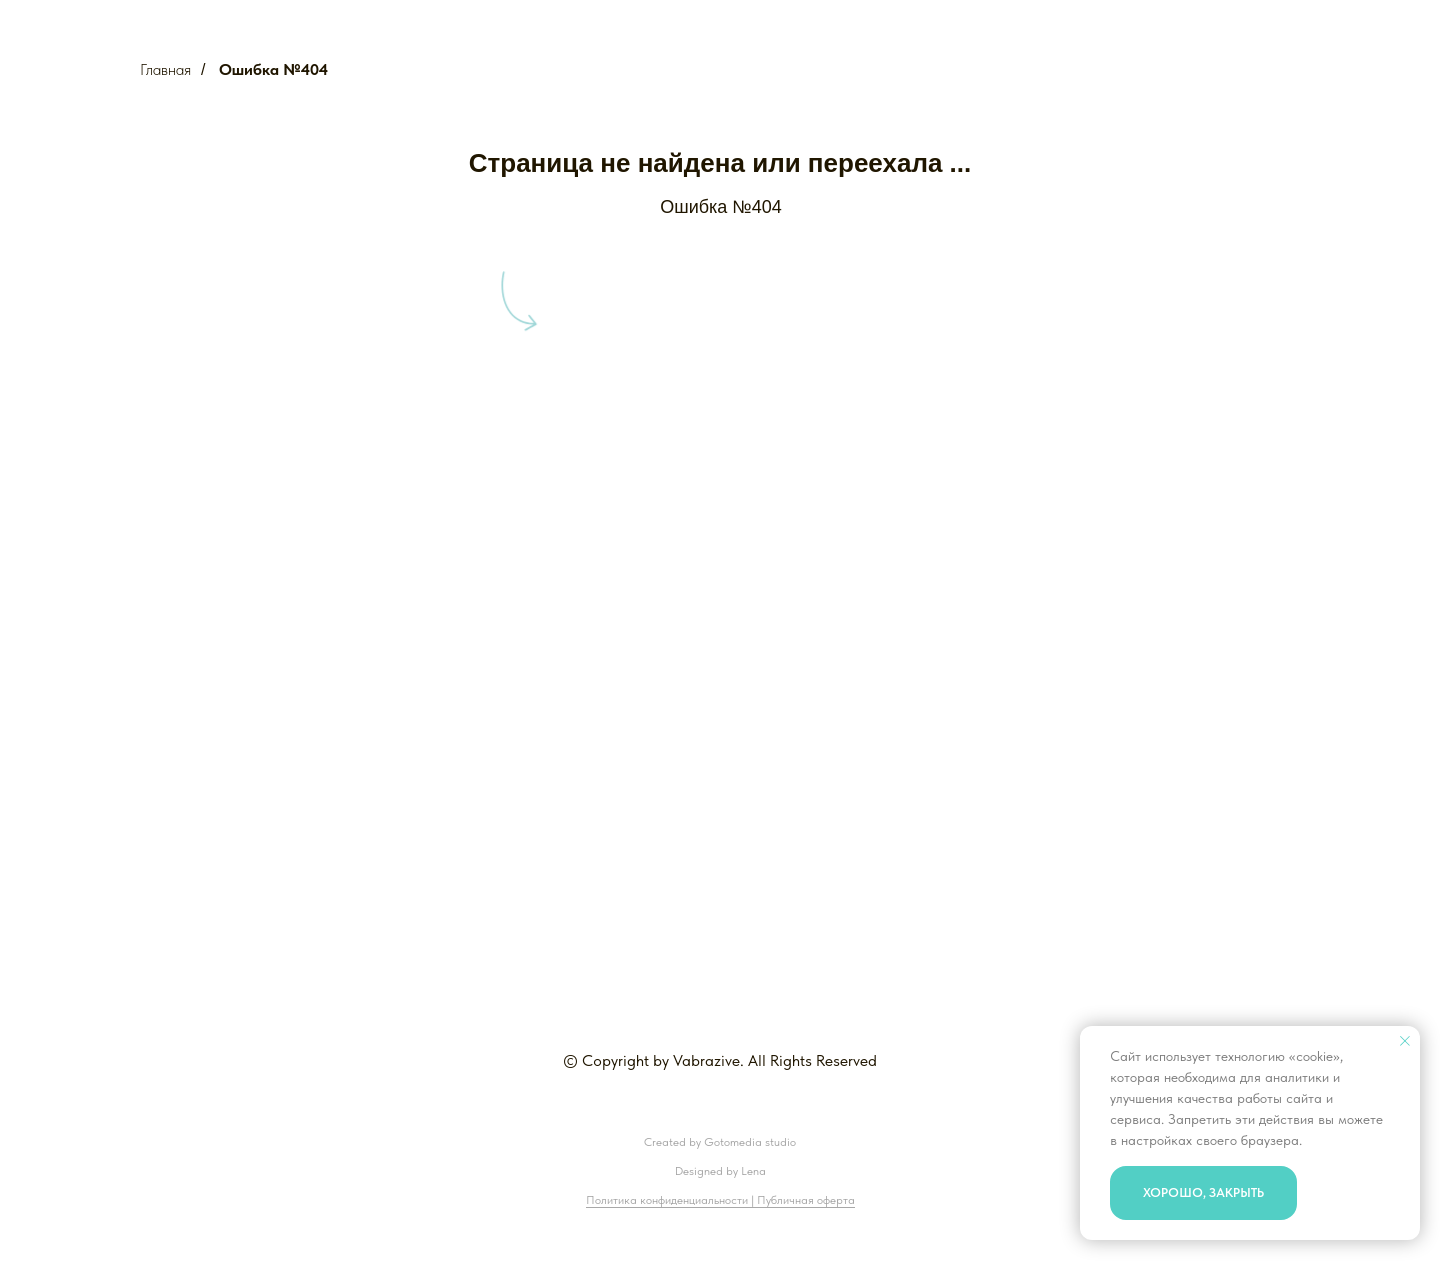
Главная (165, 69)
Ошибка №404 (273, 69)
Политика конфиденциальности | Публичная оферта (720, 1200)
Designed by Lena (720, 1171)
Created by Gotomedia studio (720, 1142)
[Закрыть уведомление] (1405, 1041)
